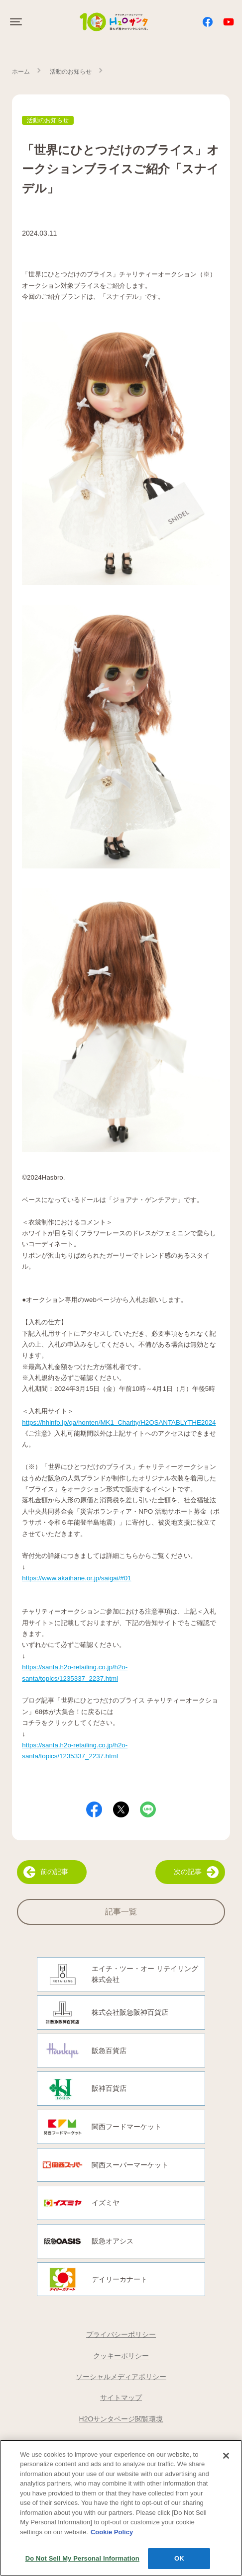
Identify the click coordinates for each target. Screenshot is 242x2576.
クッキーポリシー (121, 2356)
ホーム (21, 72)
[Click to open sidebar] (17, 22)
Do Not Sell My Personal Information (82, 2559)
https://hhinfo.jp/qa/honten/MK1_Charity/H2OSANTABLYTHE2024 (119, 1422)
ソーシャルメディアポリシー (121, 2377)
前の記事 (45, 1872)
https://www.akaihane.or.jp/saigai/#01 (76, 1578)
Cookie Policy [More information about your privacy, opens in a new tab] (112, 2532)
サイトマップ (121, 2398)
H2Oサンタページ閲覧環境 (121, 2419)
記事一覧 (121, 1911)
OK (179, 2559)
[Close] (226, 2456)
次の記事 (196, 1872)
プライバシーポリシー (121, 2334)
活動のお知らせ (71, 72)
